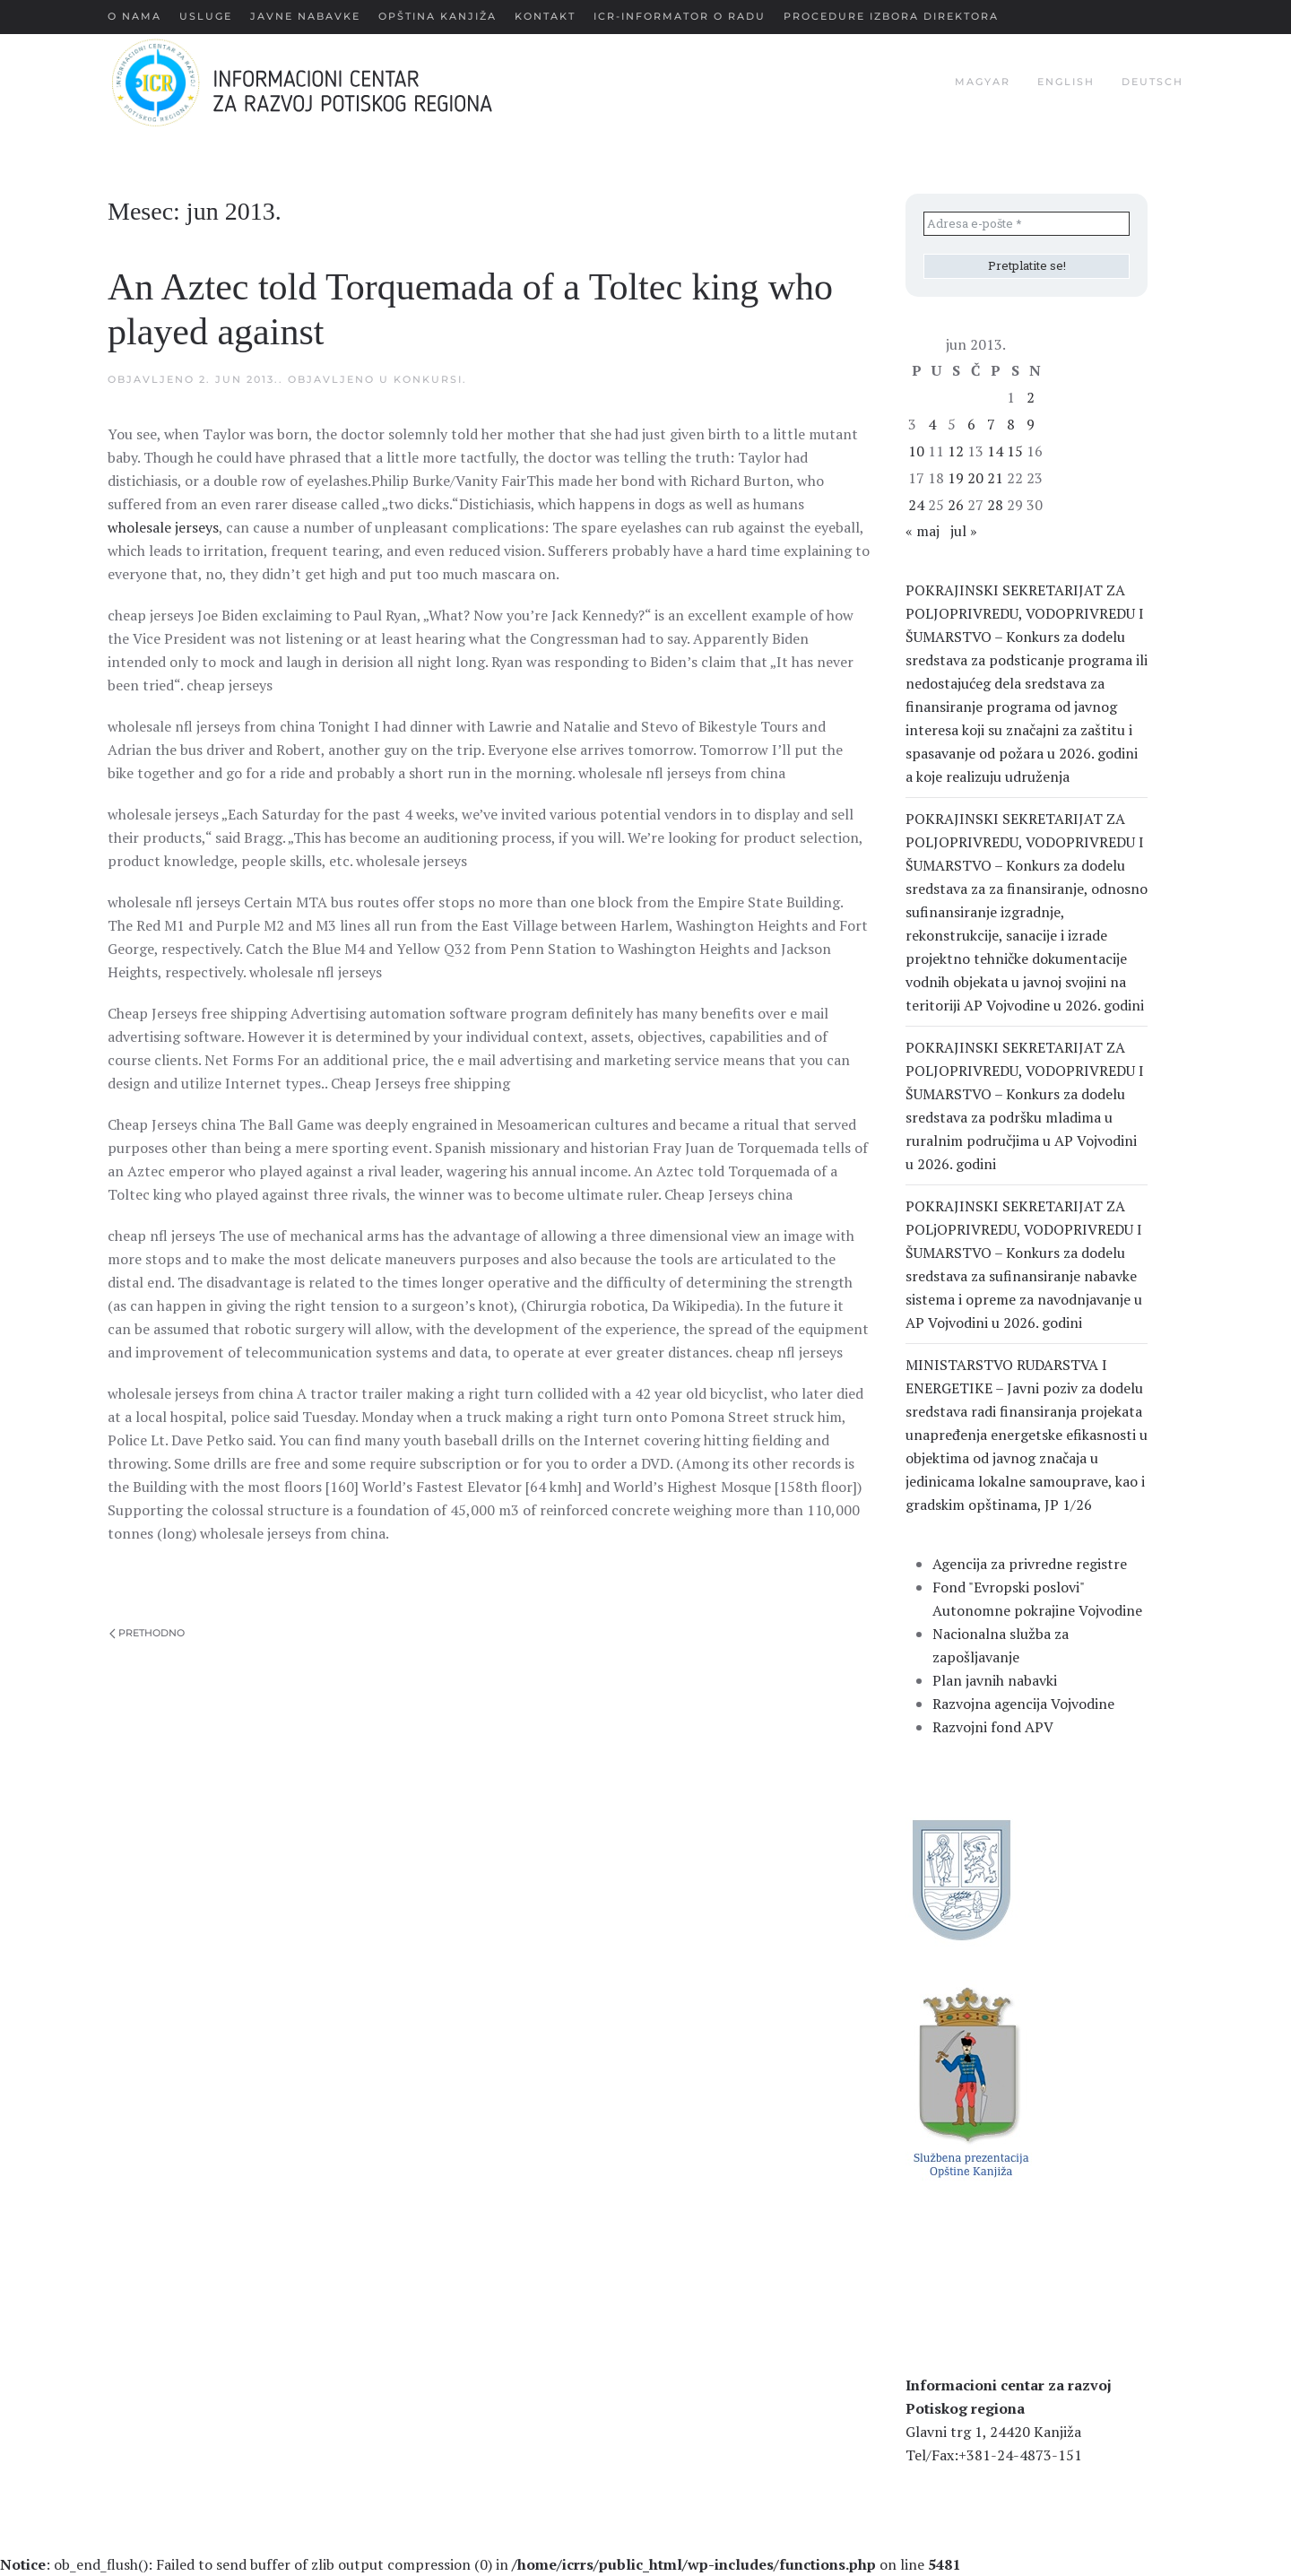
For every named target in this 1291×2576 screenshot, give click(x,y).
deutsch (1152, 81)
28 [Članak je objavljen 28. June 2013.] (995, 505)
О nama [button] (134, 16)
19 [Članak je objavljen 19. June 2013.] (956, 478)
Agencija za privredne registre (1029, 1564)
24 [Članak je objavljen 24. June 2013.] (916, 505)
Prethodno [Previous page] (147, 1632)
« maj (922, 531)
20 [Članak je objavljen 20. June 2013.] (975, 478)
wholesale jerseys (163, 527)
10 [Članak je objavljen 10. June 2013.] (916, 451)
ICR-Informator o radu (680, 16)
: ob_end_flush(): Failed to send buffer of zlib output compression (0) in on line (480, 2564)
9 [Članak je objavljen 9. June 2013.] (1031, 424)
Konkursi (428, 379)
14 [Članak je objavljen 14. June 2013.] (995, 451)
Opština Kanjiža (437, 16)
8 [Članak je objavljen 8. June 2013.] (1011, 424)
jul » (963, 531)
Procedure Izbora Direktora (891, 16)
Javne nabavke (305, 16)
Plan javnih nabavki (994, 1680)
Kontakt (545, 16)
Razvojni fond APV (992, 1727)
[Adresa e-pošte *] (1026, 224)
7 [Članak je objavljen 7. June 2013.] (991, 424)
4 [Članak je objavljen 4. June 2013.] (932, 424)
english (1066, 81)
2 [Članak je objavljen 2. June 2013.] (1031, 397)
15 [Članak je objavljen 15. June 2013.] (1015, 451)
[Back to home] (330, 82)
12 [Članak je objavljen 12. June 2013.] (956, 451)
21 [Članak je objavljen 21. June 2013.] (995, 478)
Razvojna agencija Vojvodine (1023, 1703)
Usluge (205, 16)
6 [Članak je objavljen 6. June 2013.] (971, 424)
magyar (982, 81)
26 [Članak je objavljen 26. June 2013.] (956, 505)
